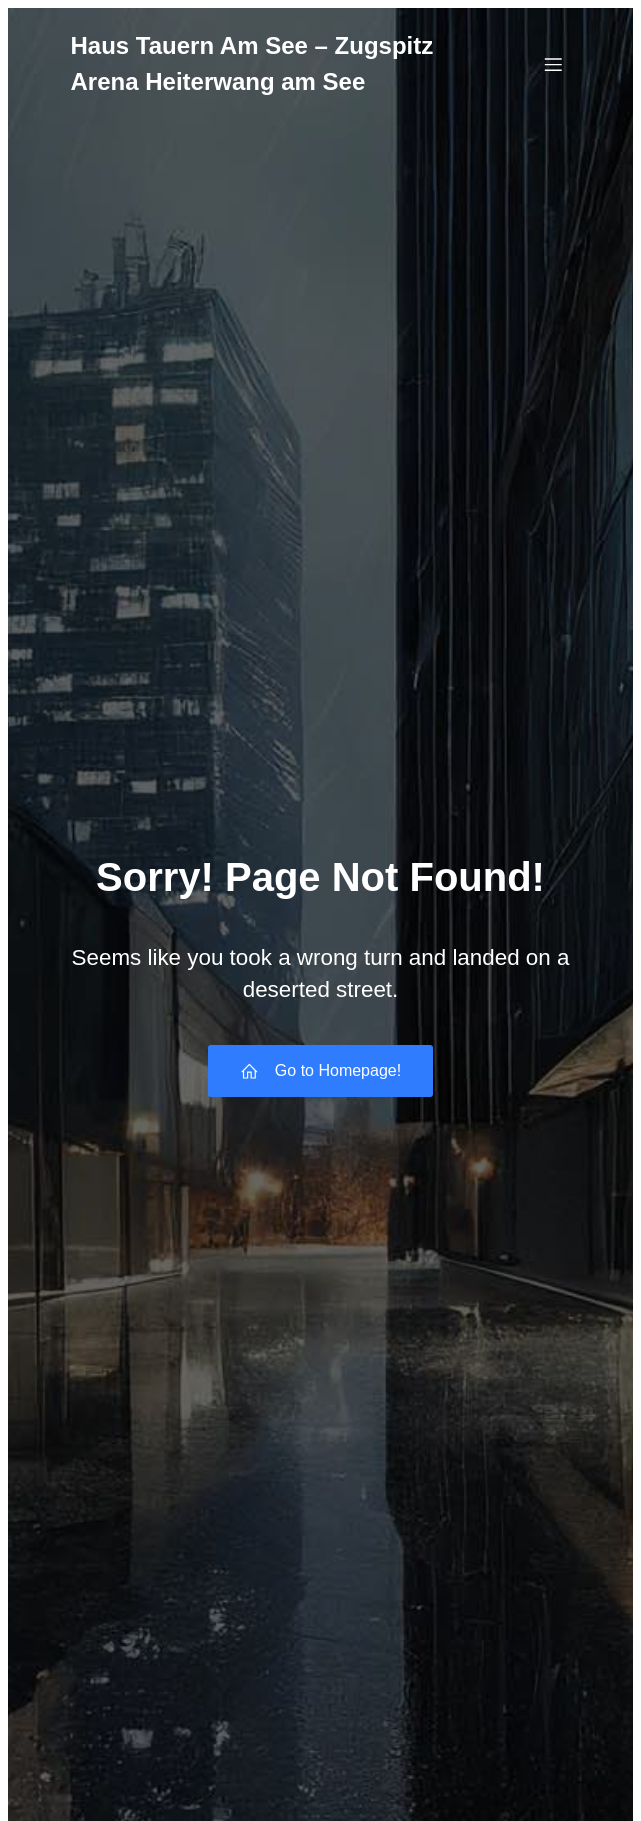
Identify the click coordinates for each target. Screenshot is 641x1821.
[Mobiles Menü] (554, 64)
